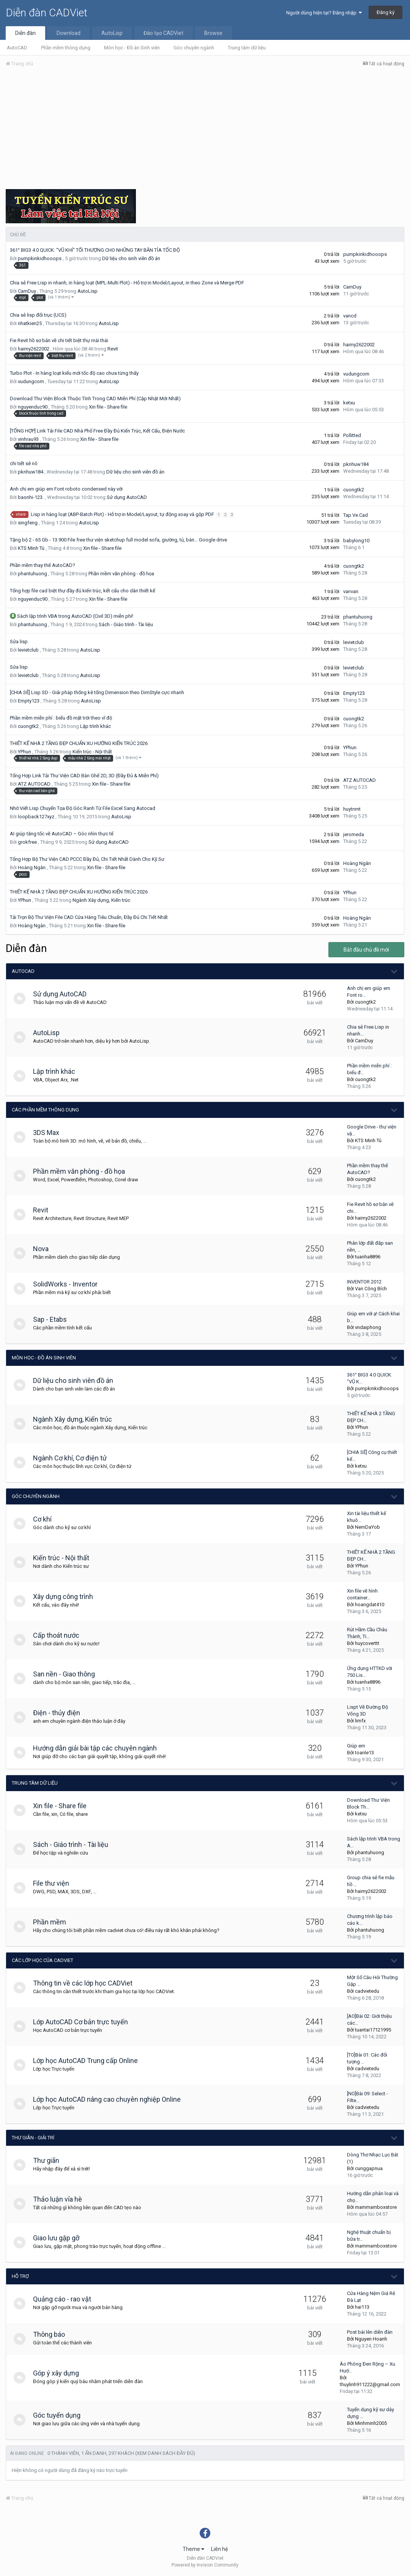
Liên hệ (219, 2549)
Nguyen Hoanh (371, 2339)
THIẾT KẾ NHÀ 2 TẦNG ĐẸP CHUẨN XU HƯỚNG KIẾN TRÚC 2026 (79, 743)
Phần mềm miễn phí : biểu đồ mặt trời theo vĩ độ (61, 718)
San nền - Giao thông (67, 1674)
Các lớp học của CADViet (42, 1960)
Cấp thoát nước (59, 1635)
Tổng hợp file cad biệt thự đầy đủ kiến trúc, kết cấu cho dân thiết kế (82, 590)
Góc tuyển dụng (60, 2415)
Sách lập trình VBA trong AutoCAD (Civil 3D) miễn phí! (75, 616)
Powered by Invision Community (205, 2565)
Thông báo (52, 2334)
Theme (193, 2549)
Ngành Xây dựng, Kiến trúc (101, 900)
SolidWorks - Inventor (68, 1284)
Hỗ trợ (20, 2276)
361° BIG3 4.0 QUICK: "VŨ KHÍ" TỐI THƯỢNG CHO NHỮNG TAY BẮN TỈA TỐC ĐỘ (95, 250)
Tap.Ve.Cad (355, 515)
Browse (213, 33)
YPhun (24, 751)
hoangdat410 (369, 1604)
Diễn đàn (25, 33)
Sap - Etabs (53, 1319)
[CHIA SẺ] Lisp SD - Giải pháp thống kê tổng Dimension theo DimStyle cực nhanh (97, 692)
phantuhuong (32, 573)
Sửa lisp (19, 641)
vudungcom (31, 381)
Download (68, 33)
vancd (349, 316)
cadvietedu (367, 1991)
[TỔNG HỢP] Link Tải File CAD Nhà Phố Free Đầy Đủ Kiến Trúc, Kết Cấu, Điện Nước (97, 431)
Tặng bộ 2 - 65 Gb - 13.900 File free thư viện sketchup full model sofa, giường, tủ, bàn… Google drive (118, 540)
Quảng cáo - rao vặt (65, 2299)
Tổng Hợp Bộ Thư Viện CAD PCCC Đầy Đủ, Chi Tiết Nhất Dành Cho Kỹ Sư (87, 859)
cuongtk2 (353, 489)
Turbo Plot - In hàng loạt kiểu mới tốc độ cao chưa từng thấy (74, 373)
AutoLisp (112, 33)
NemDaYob (367, 1527)
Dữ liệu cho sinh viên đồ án (131, 258)
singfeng (28, 523)
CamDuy (27, 291)
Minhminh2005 (371, 2423)
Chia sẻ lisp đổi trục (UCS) (38, 315)
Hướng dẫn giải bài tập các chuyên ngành (98, 1748)
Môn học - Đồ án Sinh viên (132, 48)
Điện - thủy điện (60, 1713)
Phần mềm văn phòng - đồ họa (121, 573)
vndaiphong (368, 1327)
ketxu (349, 403)
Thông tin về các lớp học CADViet (86, 1983)
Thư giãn (49, 2160)
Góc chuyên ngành (193, 48)
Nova (44, 1249)
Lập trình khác (95, 726)
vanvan (350, 591)
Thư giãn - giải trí (33, 2137)
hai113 (362, 2307)
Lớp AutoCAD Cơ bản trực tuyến (83, 2022)
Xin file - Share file (108, 407)
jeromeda (353, 834)
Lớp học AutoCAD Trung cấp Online (88, 2061)
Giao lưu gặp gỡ (59, 2238)
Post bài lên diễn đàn (370, 2332)
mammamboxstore (376, 2207)
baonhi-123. (31, 497)
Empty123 (28, 701)
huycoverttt (367, 1643)
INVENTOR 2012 (364, 1282)
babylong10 (356, 540)
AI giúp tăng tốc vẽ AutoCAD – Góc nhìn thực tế (62, 834)
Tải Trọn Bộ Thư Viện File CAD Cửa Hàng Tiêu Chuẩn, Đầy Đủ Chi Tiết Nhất (89, 917)
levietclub (28, 650)
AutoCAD (17, 48)
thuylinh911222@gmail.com (370, 2384)
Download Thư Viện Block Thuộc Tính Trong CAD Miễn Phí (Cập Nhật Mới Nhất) (95, 398)
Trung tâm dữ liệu (247, 48)
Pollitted (352, 435)
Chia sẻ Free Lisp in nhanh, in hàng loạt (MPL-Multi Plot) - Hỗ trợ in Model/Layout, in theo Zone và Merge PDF (127, 283)
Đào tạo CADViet (163, 33)
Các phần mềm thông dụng (45, 1110)
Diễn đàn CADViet (46, 12)
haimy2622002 (33, 349)
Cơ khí (45, 1519)
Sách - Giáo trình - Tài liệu (126, 624)
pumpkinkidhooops (40, 258)
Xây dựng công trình (66, 1597)
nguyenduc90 (32, 407)
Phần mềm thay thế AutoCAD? (42, 565)
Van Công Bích (371, 1288)
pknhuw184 (30, 472)
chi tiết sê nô (24, 463)
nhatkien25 (30, 323)
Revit (112, 349)
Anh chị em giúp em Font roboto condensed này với (66, 489)
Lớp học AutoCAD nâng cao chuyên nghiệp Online (110, 2099)
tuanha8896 (367, 1257)
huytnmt (352, 809)
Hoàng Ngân (32, 867)
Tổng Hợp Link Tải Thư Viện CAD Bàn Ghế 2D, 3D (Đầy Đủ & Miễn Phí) (84, 775)
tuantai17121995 (373, 2030)
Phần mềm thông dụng (65, 48)
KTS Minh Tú (31, 548)
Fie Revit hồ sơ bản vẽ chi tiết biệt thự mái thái (59, 340)
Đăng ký (385, 12)
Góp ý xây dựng (59, 2373)
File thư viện (54, 1883)
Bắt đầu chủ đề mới (366, 950)
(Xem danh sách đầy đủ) (165, 2453)
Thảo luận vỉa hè (60, 2199)
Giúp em (356, 1746)
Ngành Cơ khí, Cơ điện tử (73, 1458)
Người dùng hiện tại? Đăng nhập (324, 13)
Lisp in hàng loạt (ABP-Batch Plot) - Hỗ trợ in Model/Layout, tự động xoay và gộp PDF (123, 514)
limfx (360, 1721)
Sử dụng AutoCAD (127, 497)
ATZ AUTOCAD (34, 784)
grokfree (27, 842)
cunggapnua (369, 2168)
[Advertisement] (205, 130)
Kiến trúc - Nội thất (92, 751)
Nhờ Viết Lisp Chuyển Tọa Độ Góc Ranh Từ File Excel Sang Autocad (82, 808)
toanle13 (364, 1752)
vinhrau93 (28, 439)
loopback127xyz (36, 816)
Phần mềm (52, 1922)
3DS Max (49, 1132)
